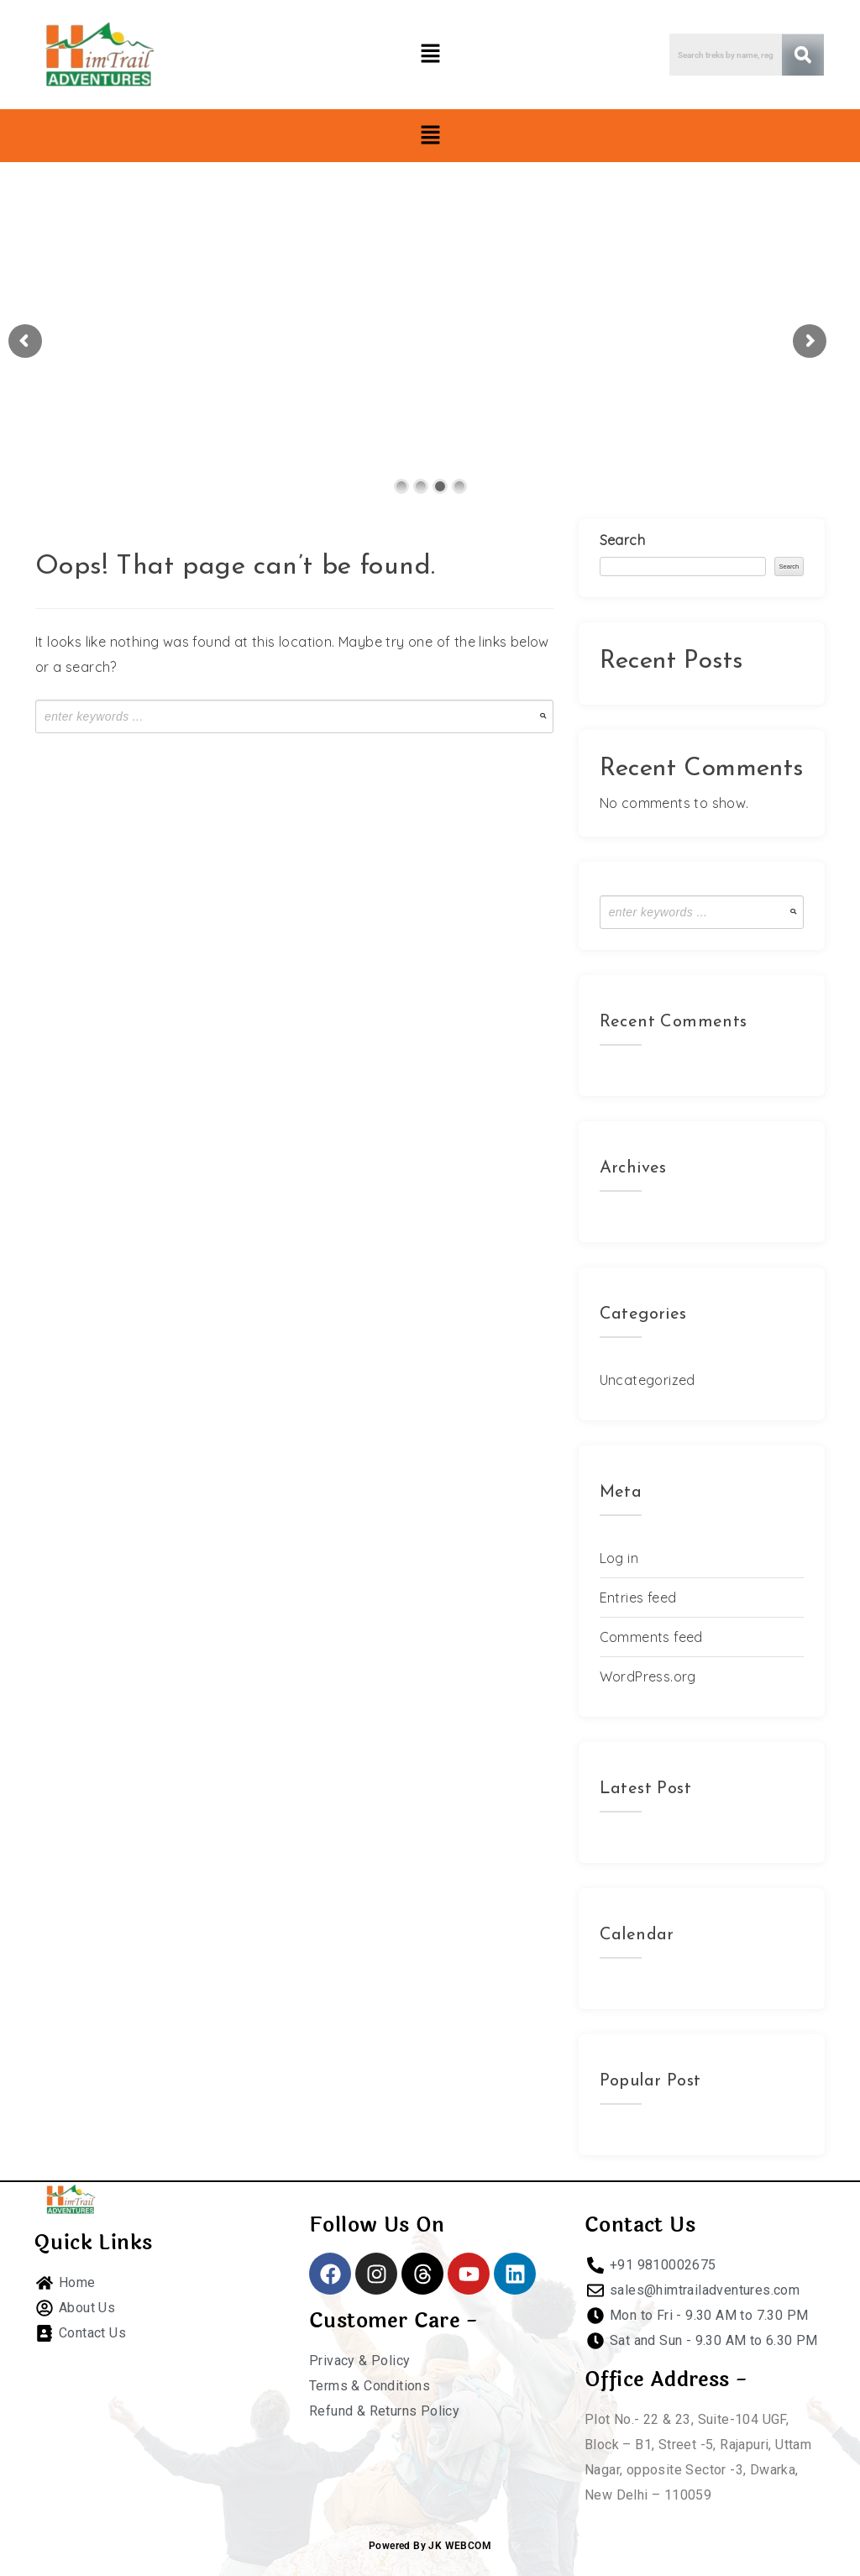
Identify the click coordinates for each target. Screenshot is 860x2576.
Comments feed (651, 1637)
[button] (430, 54)
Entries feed (638, 1597)
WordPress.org (648, 1676)
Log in (619, 1558)
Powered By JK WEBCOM (430, 2546)
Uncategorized (647, 1380)
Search (622, 540)
